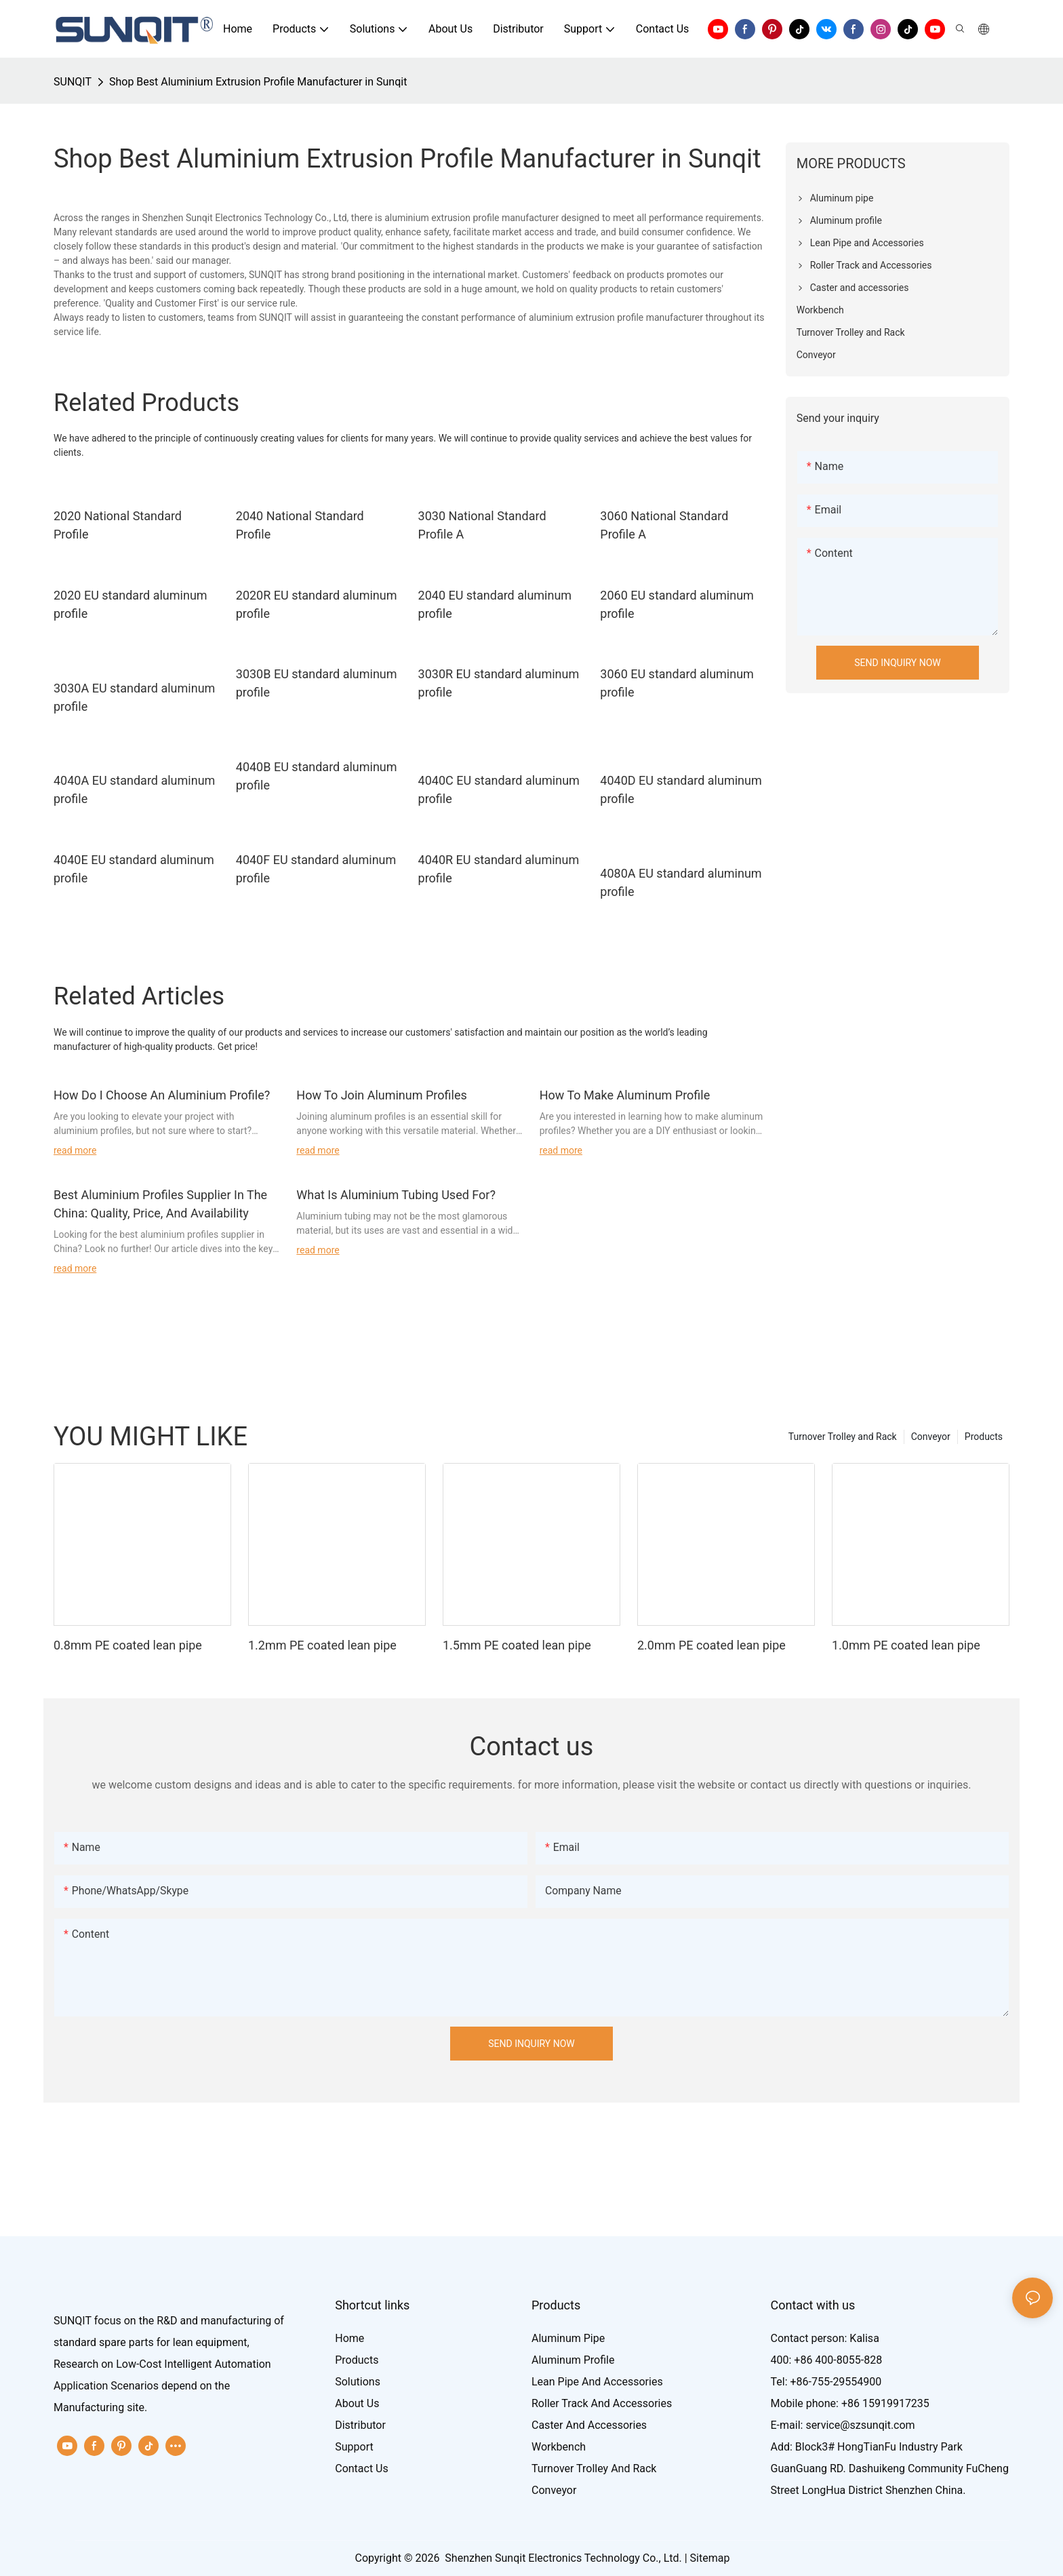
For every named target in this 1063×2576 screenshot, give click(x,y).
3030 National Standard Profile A (482, 525)
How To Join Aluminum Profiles (381, 1095)
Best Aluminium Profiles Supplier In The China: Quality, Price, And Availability (160, 1204)
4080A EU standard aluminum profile (680, 882)
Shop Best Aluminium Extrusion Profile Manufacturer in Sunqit (258, 81)
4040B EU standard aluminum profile (316, 776)
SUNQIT (73, 81)
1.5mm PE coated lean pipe (517, 1645)
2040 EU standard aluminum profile (495, 604)
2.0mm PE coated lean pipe (711, 1645)
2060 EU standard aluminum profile (677, 604)
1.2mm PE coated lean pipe (322, 1645)
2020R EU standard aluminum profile (316, 604)
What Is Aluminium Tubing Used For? (396, 1195)
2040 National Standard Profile (300, 525)
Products (984, 1436)
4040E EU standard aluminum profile (134, 869)
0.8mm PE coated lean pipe (128, 1645)
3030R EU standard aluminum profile (499, 683)
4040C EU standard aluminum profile (499, 789)
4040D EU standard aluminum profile (680, 789)
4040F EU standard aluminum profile (316, 869)
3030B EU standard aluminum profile (316, 683)
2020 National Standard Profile (118, 525)
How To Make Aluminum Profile (625, 1095)
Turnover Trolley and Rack (842, 1436)
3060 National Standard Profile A (664, 525)
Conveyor (930, 1436)
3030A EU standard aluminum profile (134, 697)
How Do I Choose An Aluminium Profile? (162, 1095)
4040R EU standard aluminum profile (499, 869)
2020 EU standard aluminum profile (130, 604)
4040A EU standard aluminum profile (134, 789)
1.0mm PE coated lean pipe (906, 1645)
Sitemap (710, 2558)
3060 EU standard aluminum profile (677, 683)
